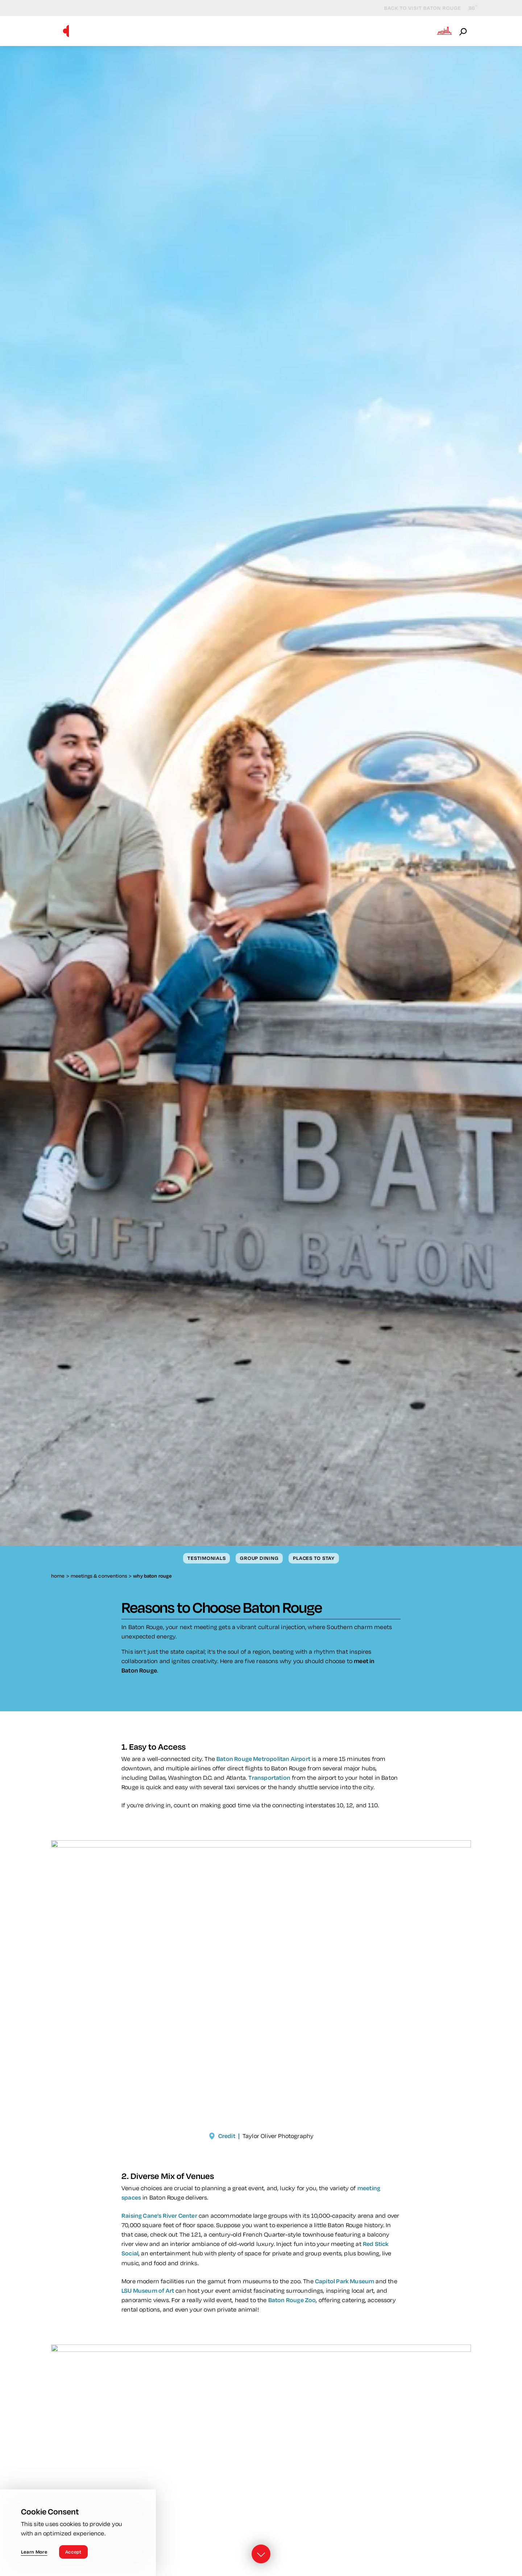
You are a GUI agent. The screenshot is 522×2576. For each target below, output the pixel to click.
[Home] (66, 31)
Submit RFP (351, 30)
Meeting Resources (226, 30)
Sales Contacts (295, 30)
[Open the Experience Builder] (444, 30)
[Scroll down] (261, 2555)
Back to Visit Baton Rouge (416, 8)
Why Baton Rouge (118, 30)
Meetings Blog (405, 30)
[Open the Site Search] (463, 31)
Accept (73, 2552)
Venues (171, 30)
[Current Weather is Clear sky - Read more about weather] (466, 8)
